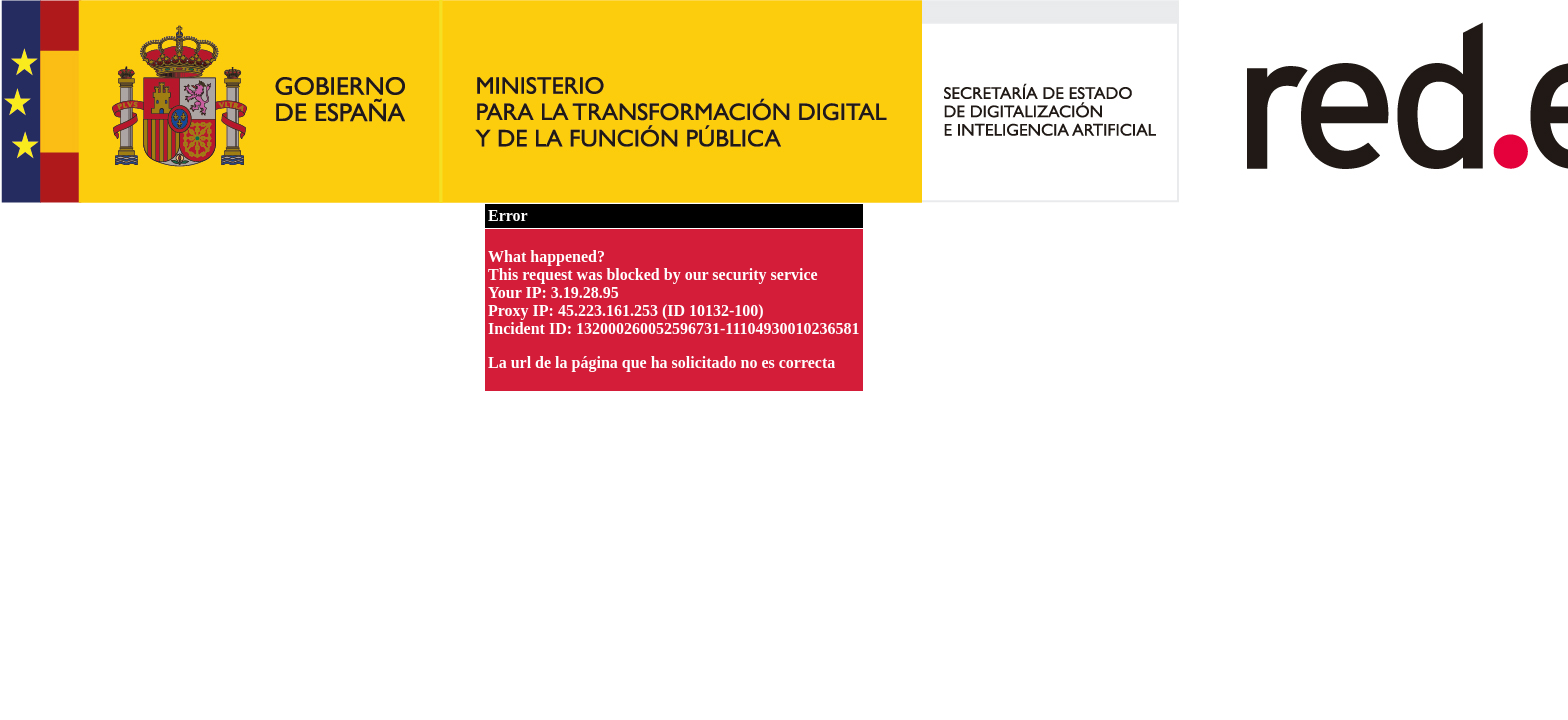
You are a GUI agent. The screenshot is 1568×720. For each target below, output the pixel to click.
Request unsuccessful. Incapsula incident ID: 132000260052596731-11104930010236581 (784, 360)
